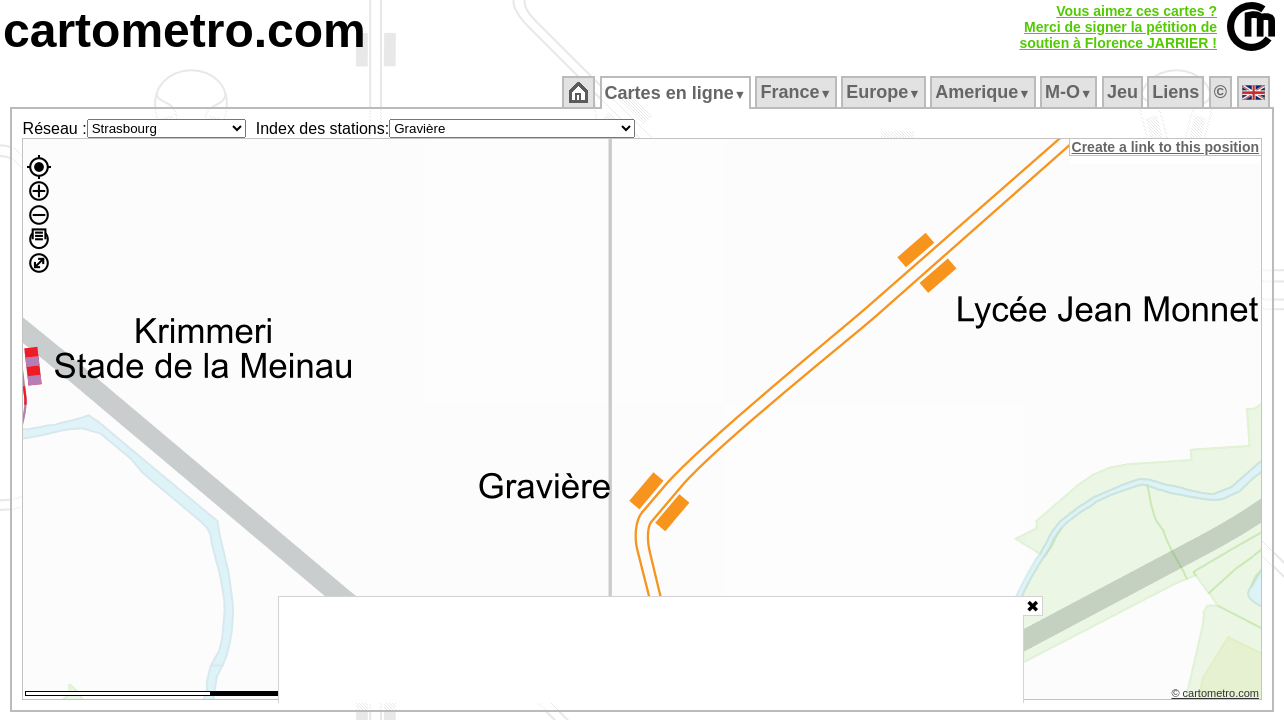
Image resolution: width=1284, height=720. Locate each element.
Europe (885, 92)
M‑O (1070, 92)
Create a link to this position (1166, 147)
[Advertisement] (651, 650)
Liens (1177, 92)
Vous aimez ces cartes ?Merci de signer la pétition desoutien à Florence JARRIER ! (1118, 27)
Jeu (1123, 92)
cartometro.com (184, 30)
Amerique (984, 92)
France (797, 92)
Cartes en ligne (676, 93)
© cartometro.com (1217, 696)
